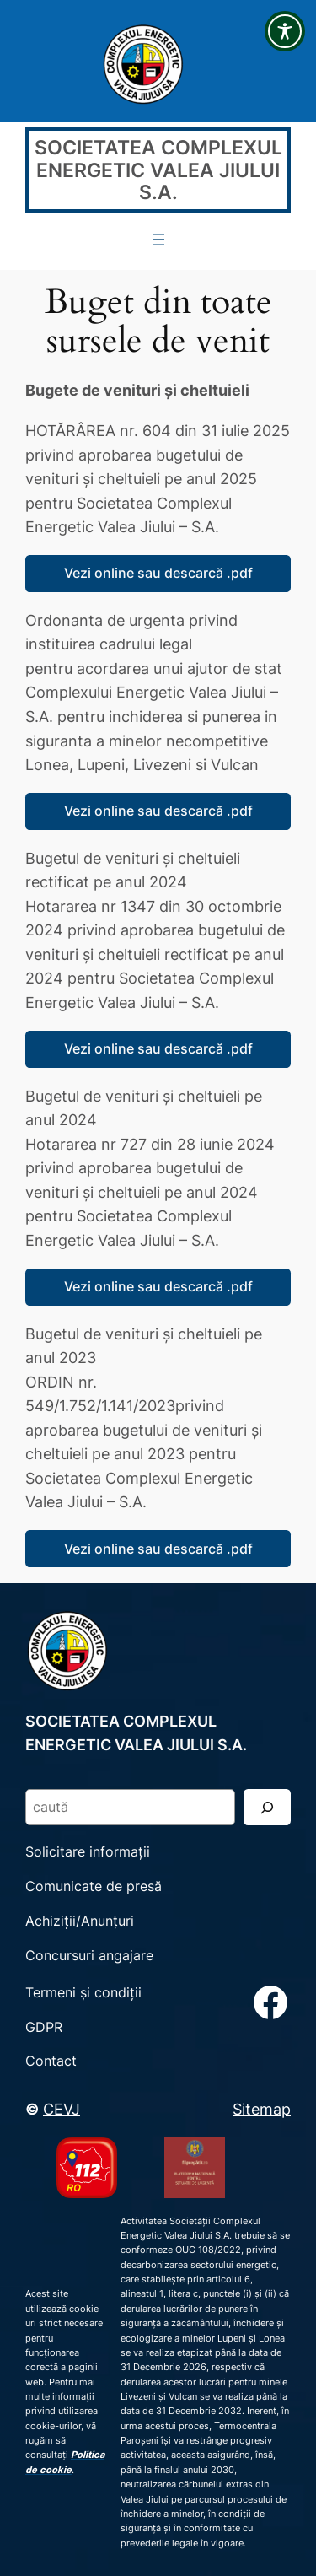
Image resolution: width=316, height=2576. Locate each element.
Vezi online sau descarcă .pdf (158, 572)
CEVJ (61, 2108)
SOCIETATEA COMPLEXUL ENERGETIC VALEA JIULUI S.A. (158, 169)
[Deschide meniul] (158, 239)
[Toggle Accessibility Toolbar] (284, 31)
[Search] (267, 1807)
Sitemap (262, 2108)
